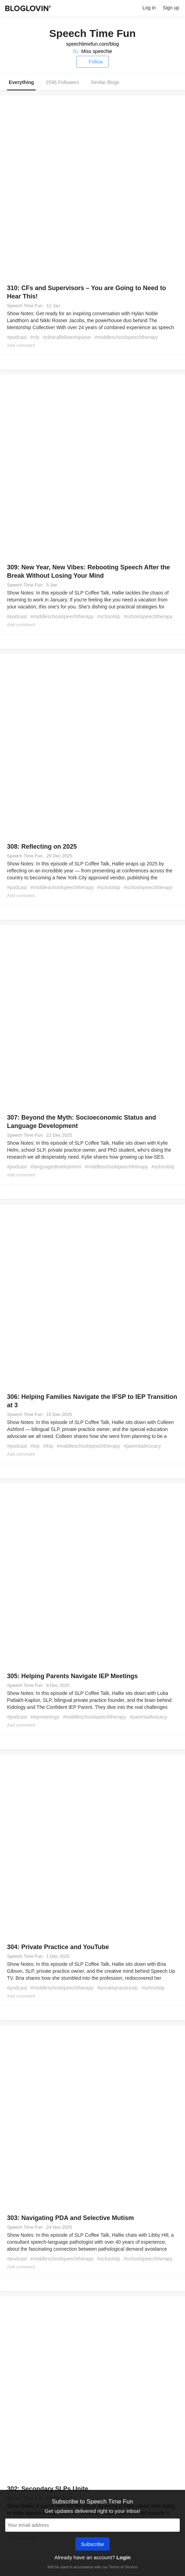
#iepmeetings (44, 1717)
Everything (21, 82)
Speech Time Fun (25, 305)
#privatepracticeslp (117, 1988)
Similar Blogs (105, 82)
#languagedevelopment (55, 1166)
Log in (149, 7)
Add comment (21, 345)
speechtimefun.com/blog (92, 44)
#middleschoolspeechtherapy (126, 337)
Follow (92, 62)
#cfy (34, 337)
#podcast (17, 337)
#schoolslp (108, 616)
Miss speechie (96, 51)
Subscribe (92, 2544)
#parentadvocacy (142, 1446)
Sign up (171, 7)
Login (123, 2557)
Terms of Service (123, 2567)
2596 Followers (62, 82)
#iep (34, 1446)
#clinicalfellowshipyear (67, 337)
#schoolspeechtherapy (148, 616)
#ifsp (48, 1446)
